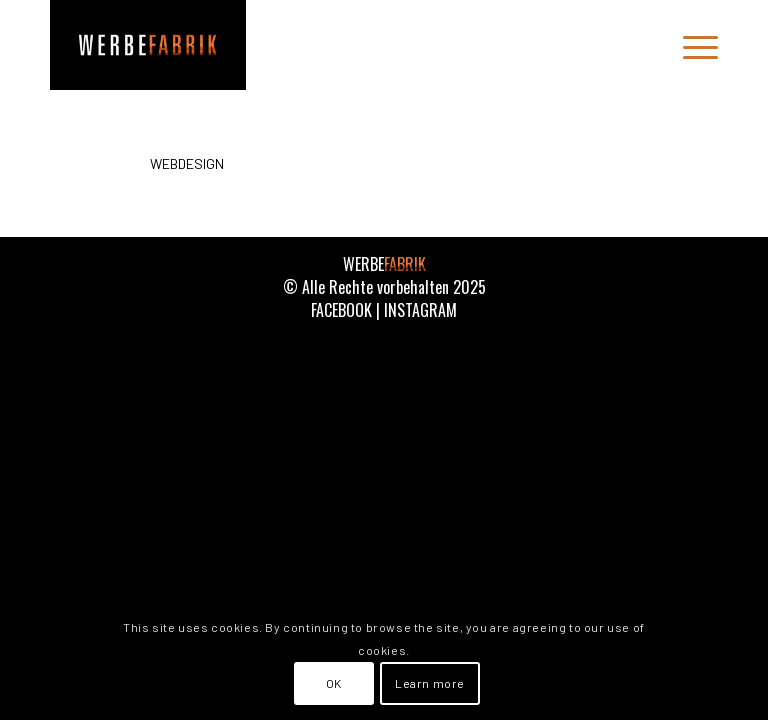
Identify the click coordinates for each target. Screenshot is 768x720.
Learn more (430, 683)
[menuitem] (690, 45)
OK (334, 683)
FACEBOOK (341, 310)
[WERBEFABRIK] (148, 45)
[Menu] (690, 45)
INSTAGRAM (420, 310)
